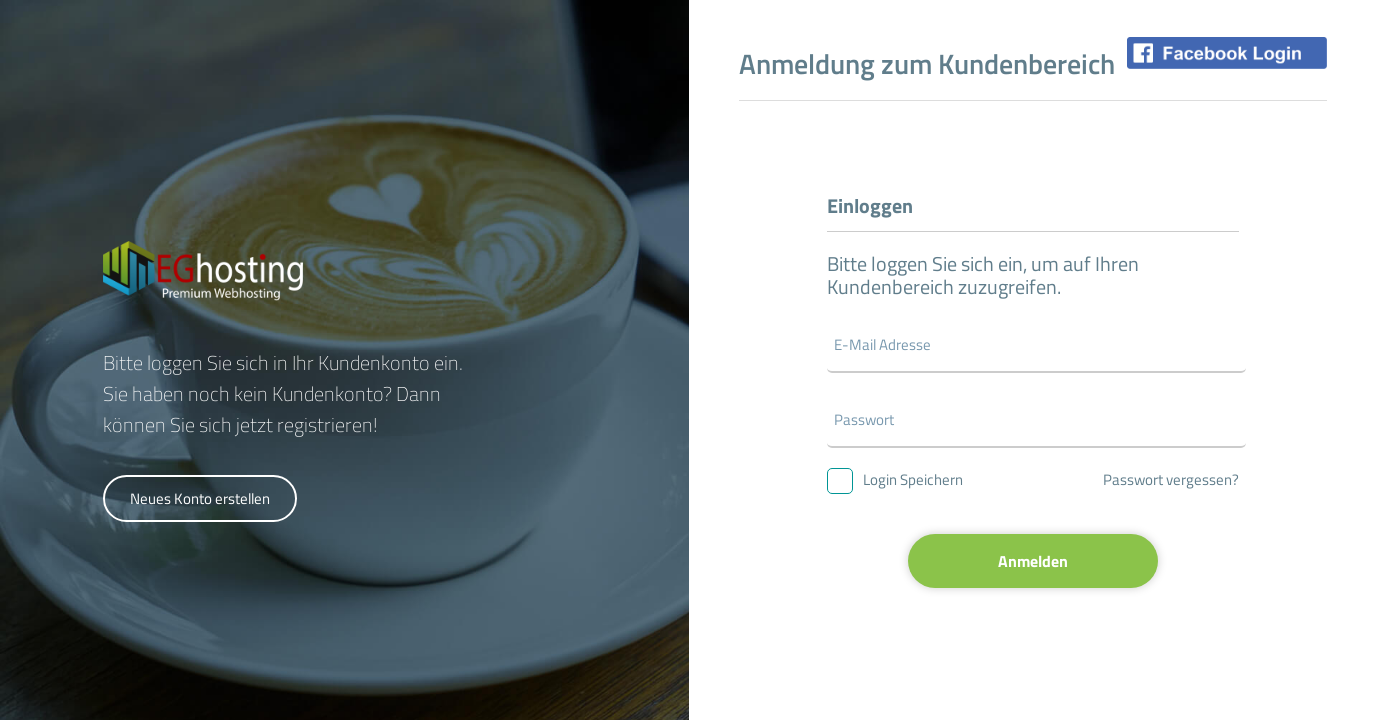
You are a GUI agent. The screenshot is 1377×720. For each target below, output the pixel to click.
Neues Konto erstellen (200, 498)
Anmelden (1033, 561)
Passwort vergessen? (1171, 479)
